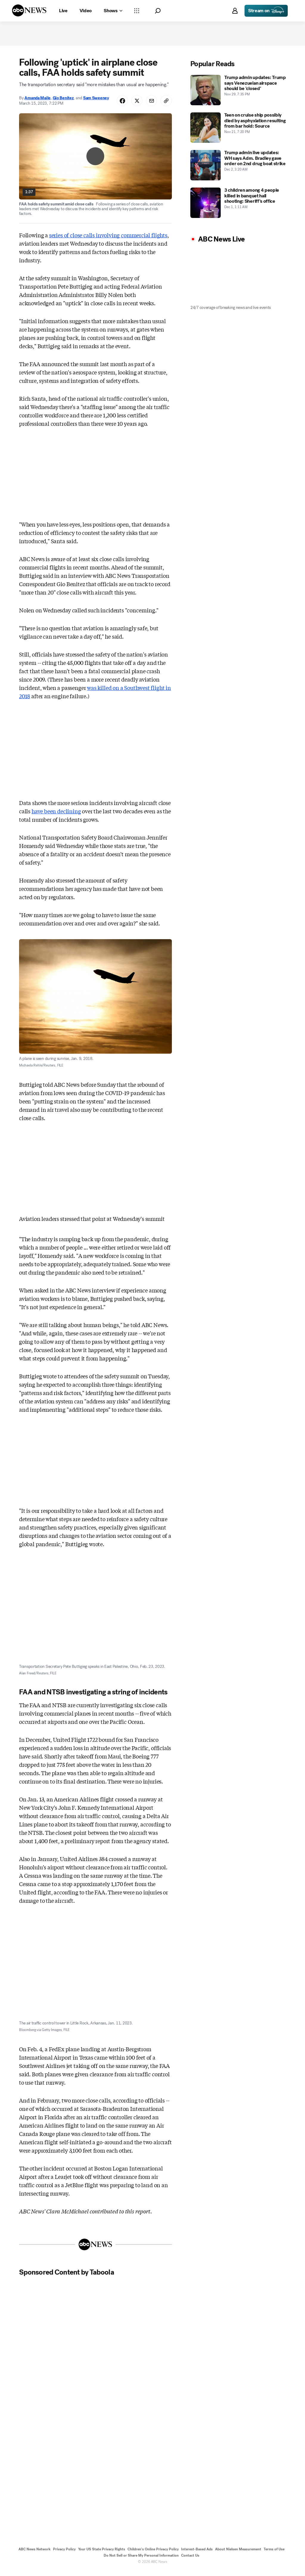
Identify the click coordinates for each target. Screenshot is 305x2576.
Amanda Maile (37, 100)
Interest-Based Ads (197, 2554)
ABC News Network (34, 2554)
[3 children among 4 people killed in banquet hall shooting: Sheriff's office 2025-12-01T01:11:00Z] (238, 205)
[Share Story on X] (135, 104)
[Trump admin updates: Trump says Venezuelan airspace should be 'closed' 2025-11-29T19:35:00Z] (238, 93)
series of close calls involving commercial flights (108, 240)
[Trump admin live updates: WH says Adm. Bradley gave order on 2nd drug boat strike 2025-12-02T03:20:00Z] (238, 168)
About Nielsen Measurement (238, 2554)
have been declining (56, 816)
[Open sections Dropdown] (137, 10)
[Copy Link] (166, 104)
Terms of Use (274, 2554)
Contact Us (190, 2560)
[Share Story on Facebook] (119, 104)
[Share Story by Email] (150, 104)
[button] (158, 11)
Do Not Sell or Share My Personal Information (141, 2560)
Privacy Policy (64, 2554)
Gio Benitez (63, 100)
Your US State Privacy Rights (101, 2554)
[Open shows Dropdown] (113, 10)
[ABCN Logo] (29, 10)
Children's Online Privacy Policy (153, 2554)
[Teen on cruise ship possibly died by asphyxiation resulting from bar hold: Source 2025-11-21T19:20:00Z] (238, 130)
